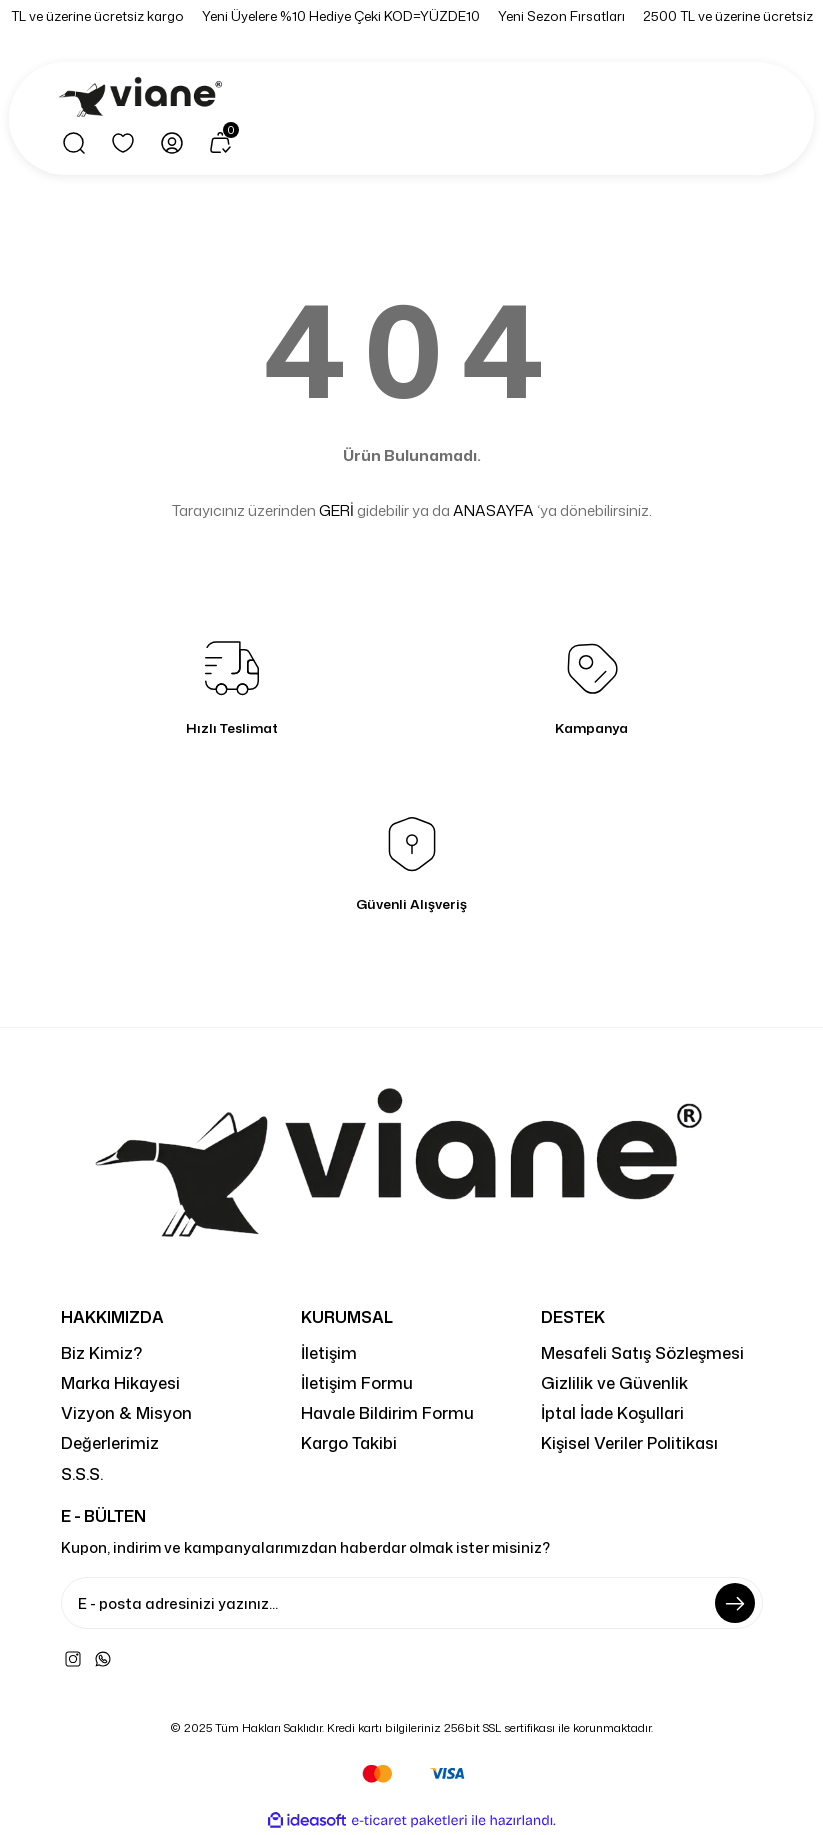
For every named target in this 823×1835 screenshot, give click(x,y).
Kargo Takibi (349, 1442)
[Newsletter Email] (412, 1603)
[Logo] (144, 98)
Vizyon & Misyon (126, 1412)
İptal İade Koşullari (612, 1412)
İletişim (329, 1352)
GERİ (336, 510)
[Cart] (221, 143)
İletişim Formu (357, 1382)
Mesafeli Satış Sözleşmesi (642, 1352)
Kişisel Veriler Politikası (629, 1442)
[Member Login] (172, 143)
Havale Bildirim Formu (387, 1412)
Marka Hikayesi (120, 1382)
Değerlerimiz (110, 1442)
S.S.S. (82, 1473)
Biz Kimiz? (101, 1352)
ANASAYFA (493, 510)
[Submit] (735, 1603)
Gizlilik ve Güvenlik (614, 1382)
